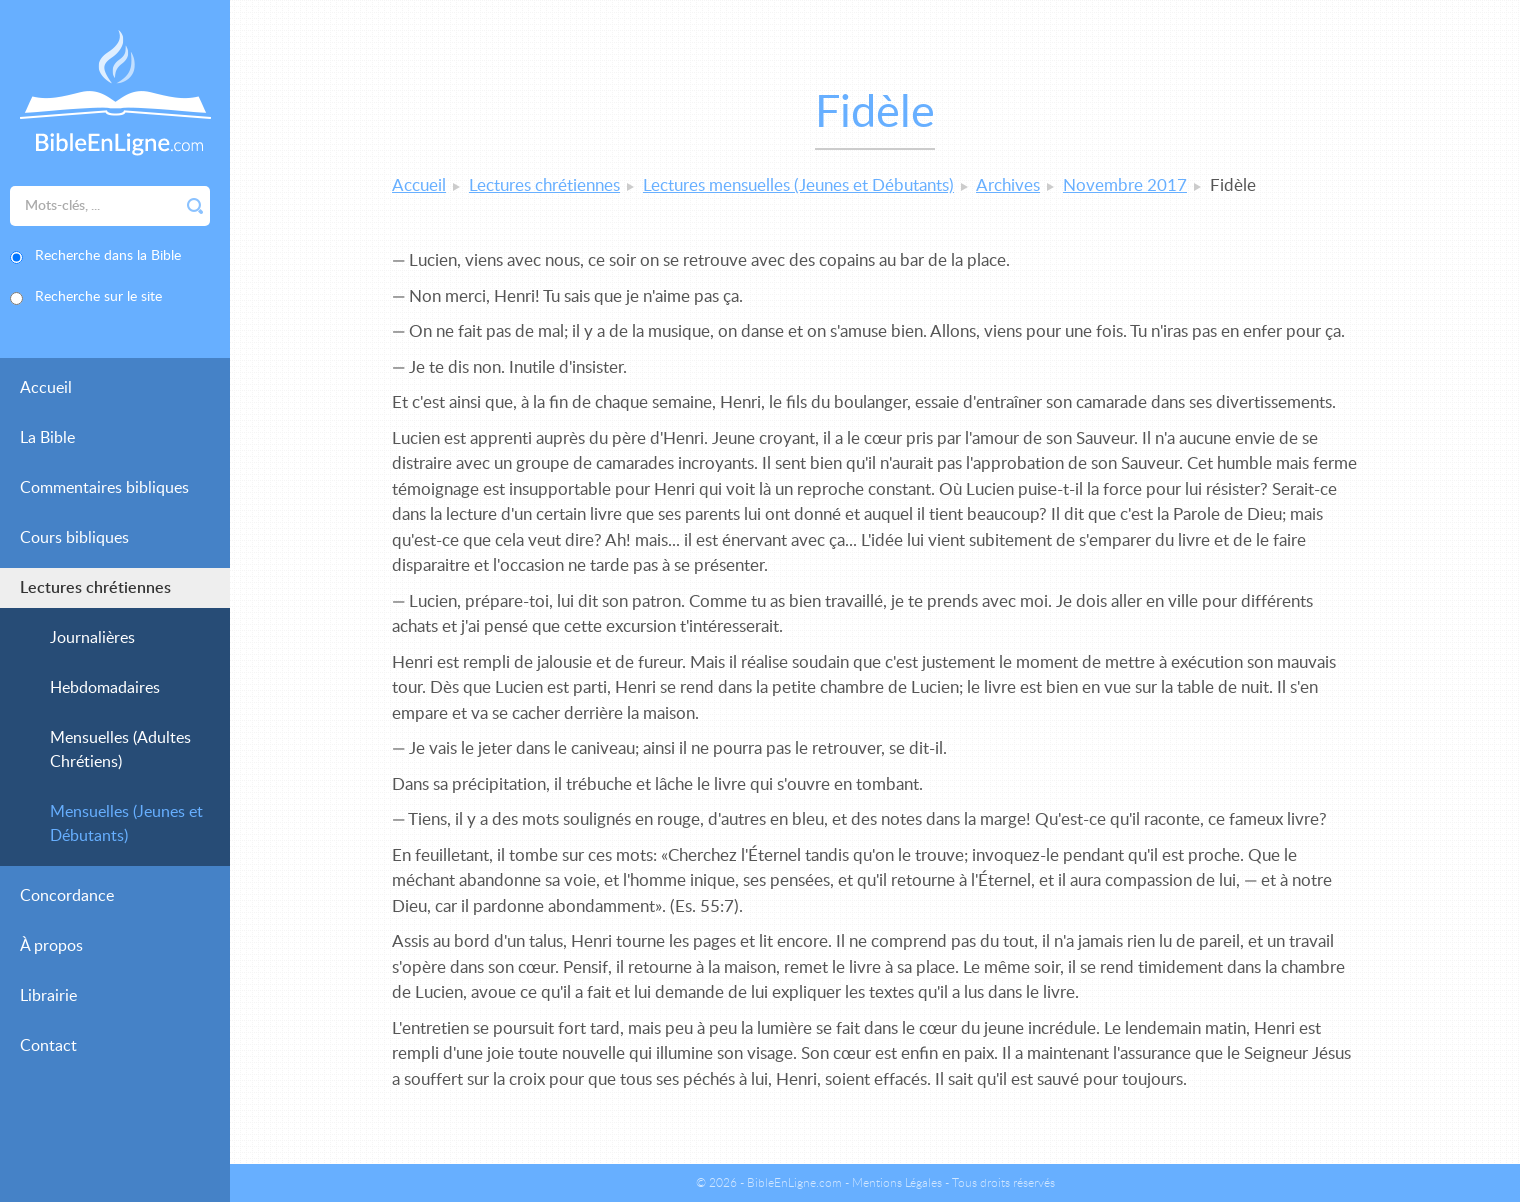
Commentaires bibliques (104, 488)
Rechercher (195, 206)
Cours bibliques (74, 538)
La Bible (47, 438)
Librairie (48, 996)
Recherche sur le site (98, 297)
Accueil (46, 388)
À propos (51, 946)
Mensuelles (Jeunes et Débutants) (126, 824)
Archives (1008, 185)
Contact (48, 1046)
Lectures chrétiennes (95, 588)
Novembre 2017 (1125, 185)
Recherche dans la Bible (108, 256)
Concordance (67, 896)
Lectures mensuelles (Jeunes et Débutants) (798, 185)
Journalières (92, 638)
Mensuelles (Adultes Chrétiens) (120, 750)
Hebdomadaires (105, 688)
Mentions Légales (897, 1183)
